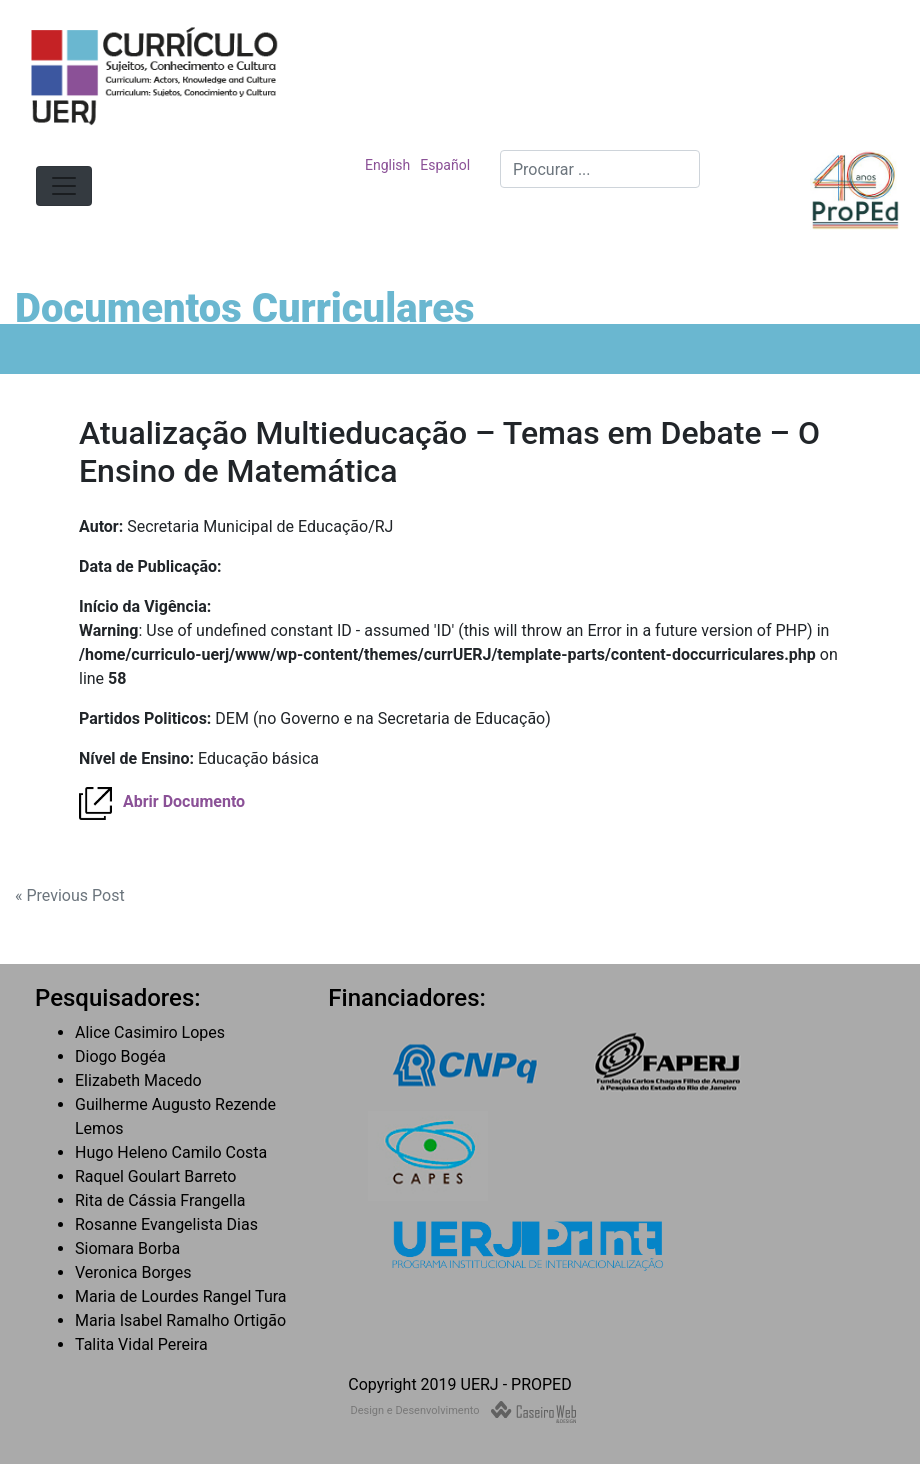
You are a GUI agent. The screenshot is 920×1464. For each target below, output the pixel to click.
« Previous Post (70, 895)
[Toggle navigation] (64, 186)
